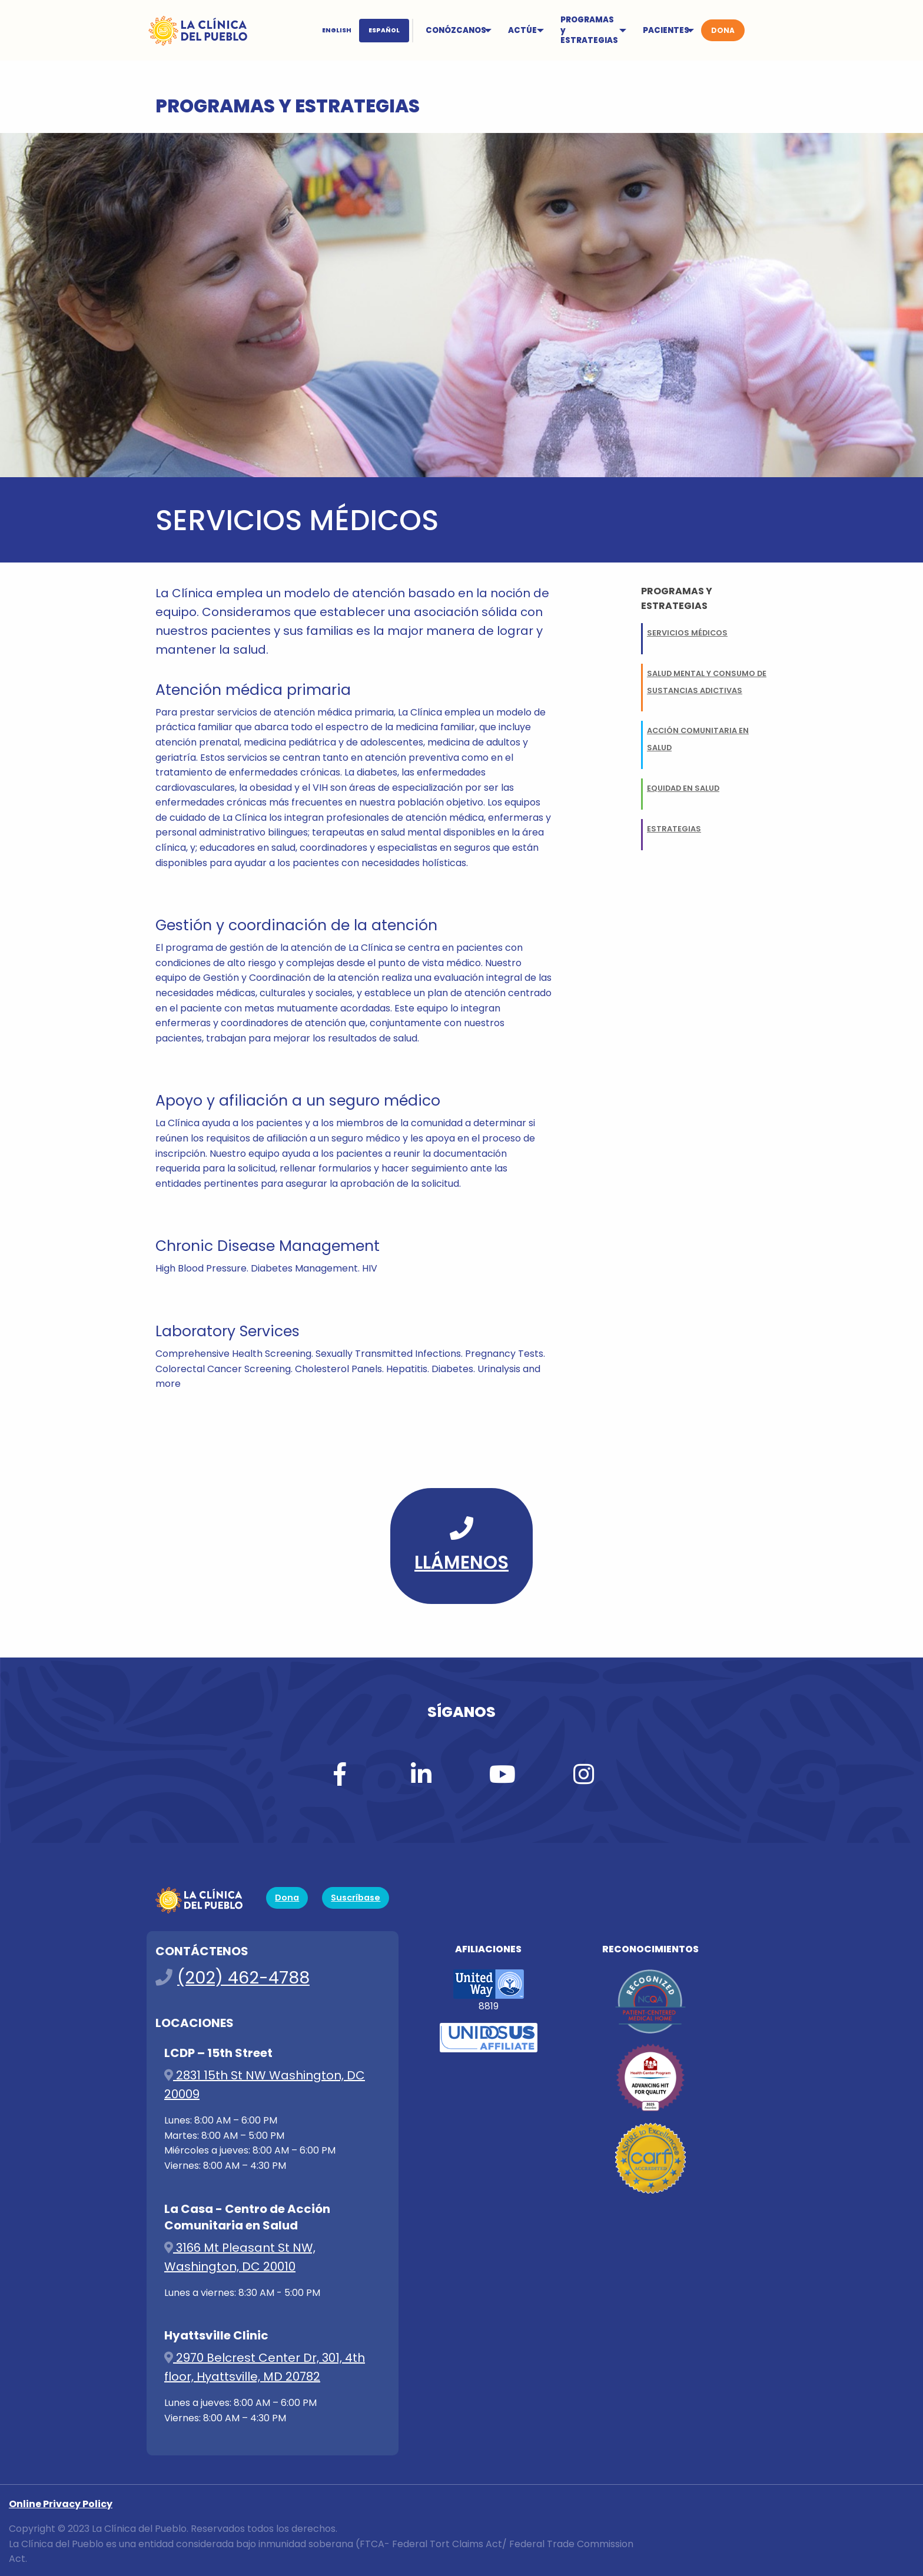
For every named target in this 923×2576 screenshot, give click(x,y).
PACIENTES (666, 30)
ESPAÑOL (384, 30)
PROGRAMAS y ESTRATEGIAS (589, 30)
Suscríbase (355, 1897)
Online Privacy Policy (60, 2504)
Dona (287, 1897)
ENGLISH (336, 30)
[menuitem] (364, 30)
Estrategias (674, 829)
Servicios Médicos (687, 633)
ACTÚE (522, 30)
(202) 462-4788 (243, 1977)
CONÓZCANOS (456, 30)
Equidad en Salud (683, 788)
